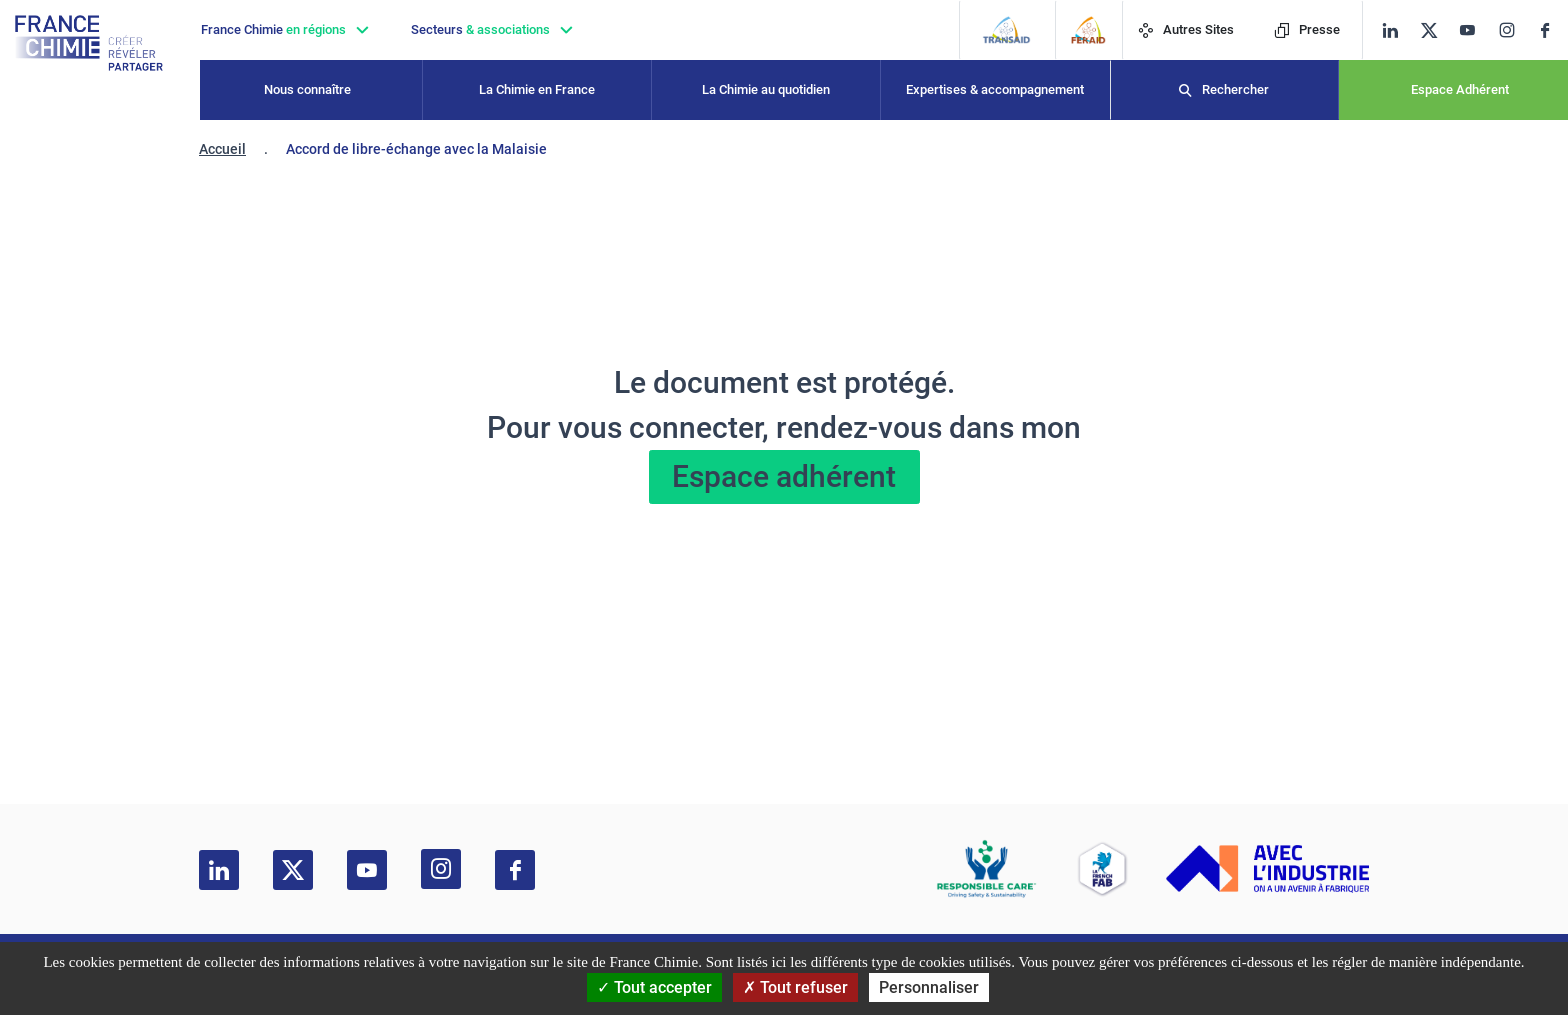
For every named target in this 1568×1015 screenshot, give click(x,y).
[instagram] (1513, 30)
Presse (1307, 29)
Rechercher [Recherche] (1235, 89)
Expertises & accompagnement (995, 89)
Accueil (222, 149)
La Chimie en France (537, 89)
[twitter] (1435, 30)
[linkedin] (1390, 30)
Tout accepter (654, 987)
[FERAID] (1088, 30)
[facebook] (1552, 30)
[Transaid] (1006, 30)
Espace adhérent (784, 476)
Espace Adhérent (1460, 89)
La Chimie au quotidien (766, 89)
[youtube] (1474, 30)
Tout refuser (795, 987)
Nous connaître (307, 89)
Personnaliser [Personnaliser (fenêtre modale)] (929, 987)
